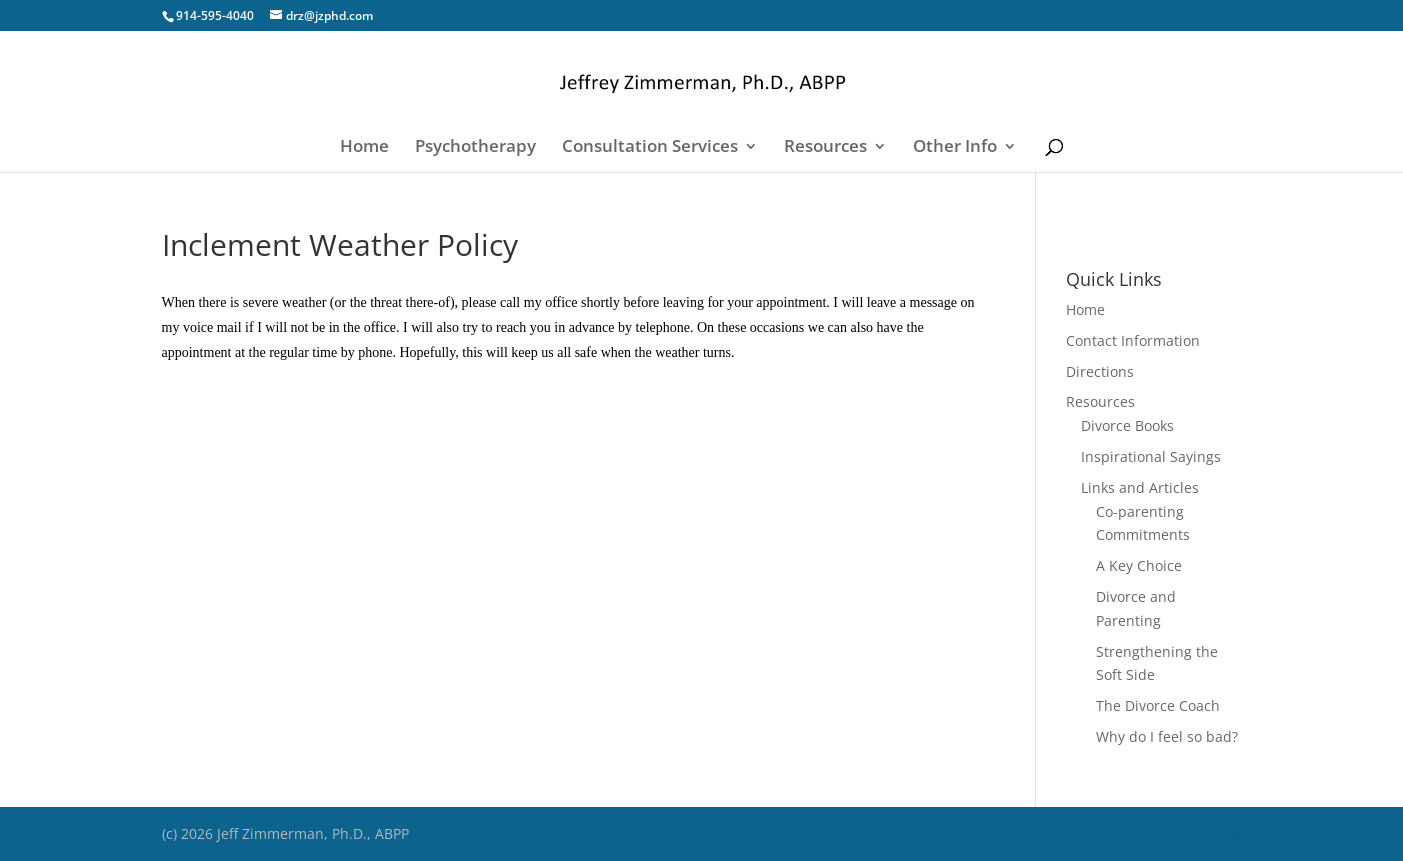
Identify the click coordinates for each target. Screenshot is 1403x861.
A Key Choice (1139, 565)
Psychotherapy (475, 148)
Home (364, 148)
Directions (1100, 371)
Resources (825, 148)
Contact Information (1133, 340)
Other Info (955, 148)
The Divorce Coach (1158, 705)
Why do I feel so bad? (1167, 736)
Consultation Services (650, 148)
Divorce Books (1127, 425)
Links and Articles (1140, 487)
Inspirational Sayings (1151, 456)
